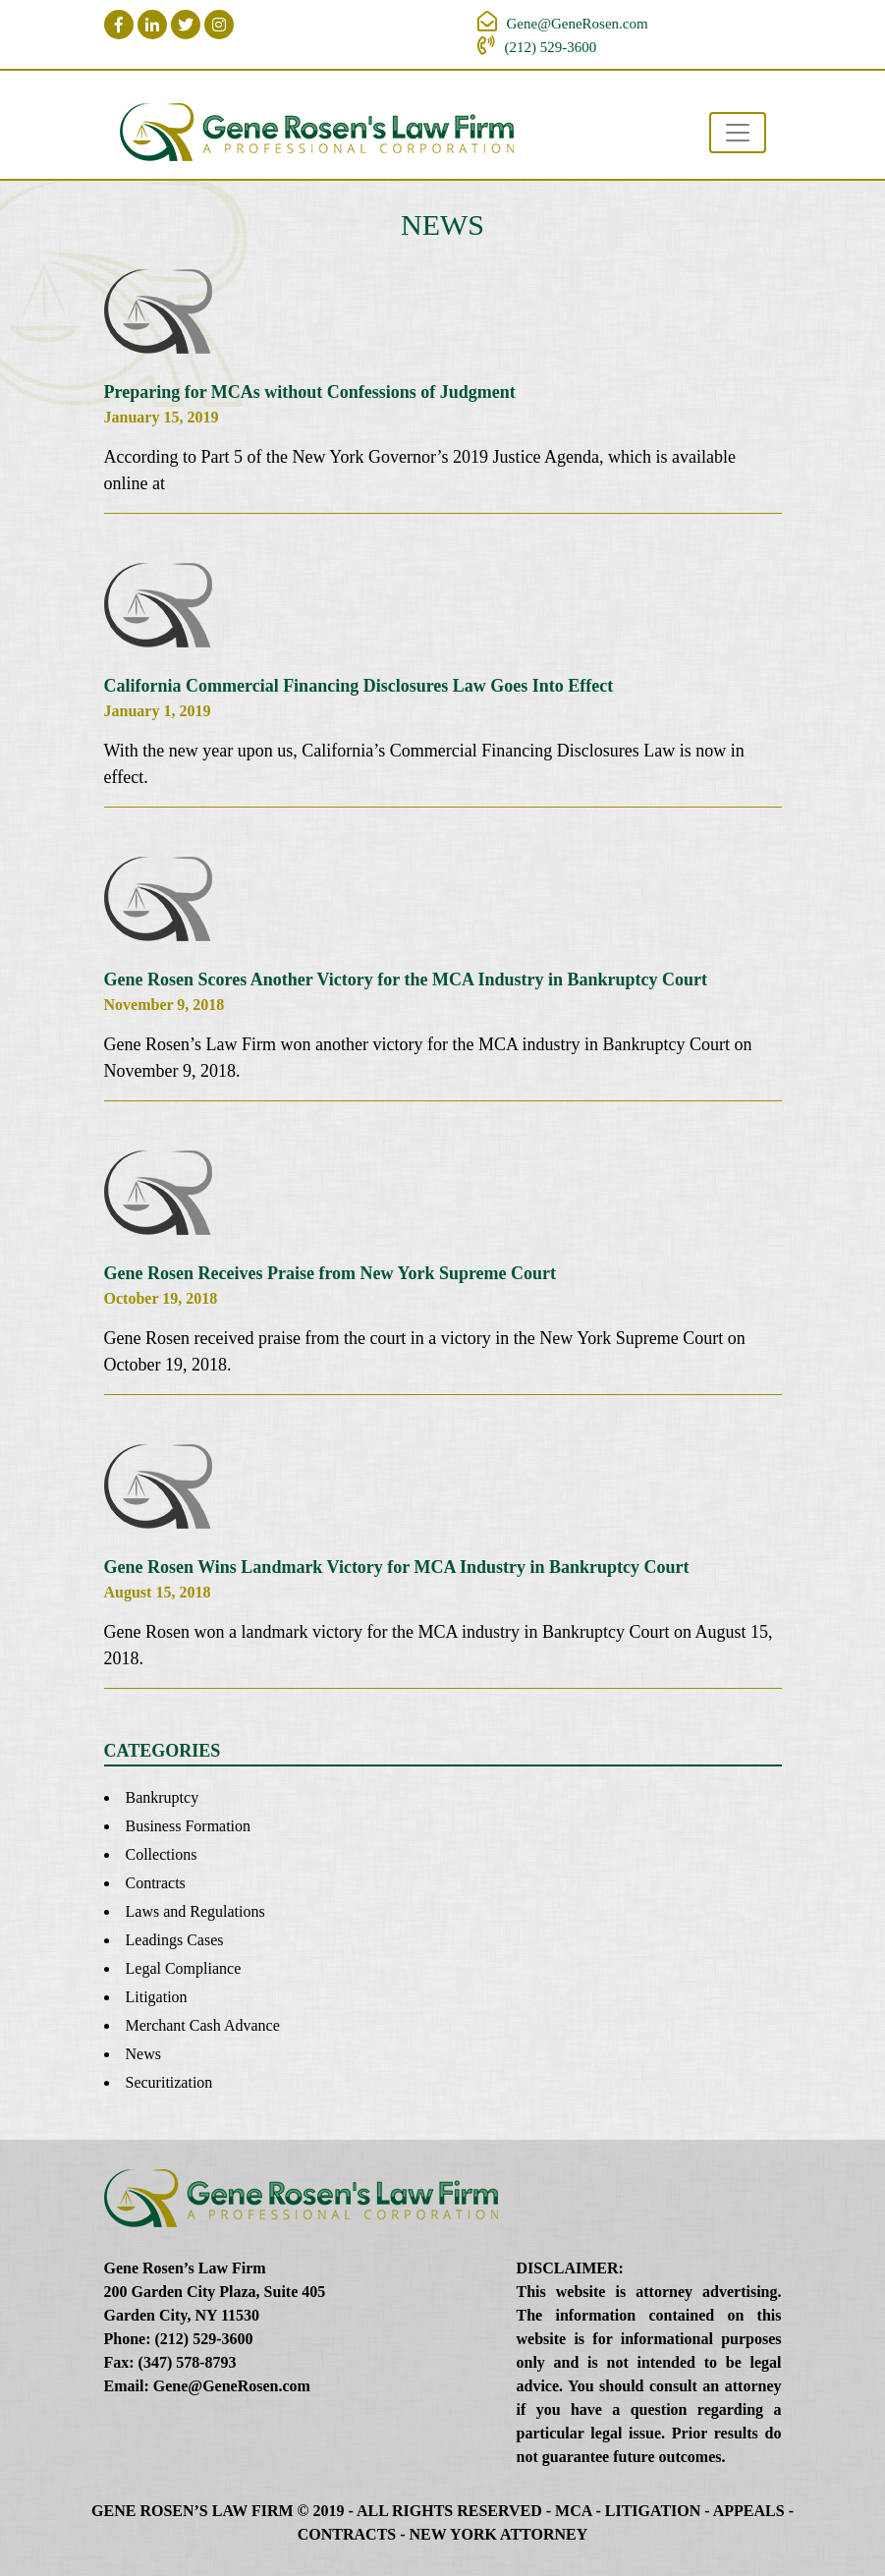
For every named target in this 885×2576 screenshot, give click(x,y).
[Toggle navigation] (737, 132)
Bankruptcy (162, 1797)
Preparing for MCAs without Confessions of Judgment (310, 392)
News (143, 2053)
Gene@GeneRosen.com (577, 23)
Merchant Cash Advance (203, 2025)
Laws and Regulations (195, 1911)
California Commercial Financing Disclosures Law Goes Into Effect (359, 686)
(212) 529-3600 (551, 47)
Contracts (156, 1883)
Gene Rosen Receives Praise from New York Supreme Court (330, 1273)
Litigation (157, 1996)
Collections (161, 1854)
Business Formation (188, 1826)
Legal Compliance (184, 1968)
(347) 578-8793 (187, 2362)
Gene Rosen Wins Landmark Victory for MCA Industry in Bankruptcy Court (397, 1567)
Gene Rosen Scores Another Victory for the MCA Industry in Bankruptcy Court (406, 979)
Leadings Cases (175, 1940)
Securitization (169, 2082)
